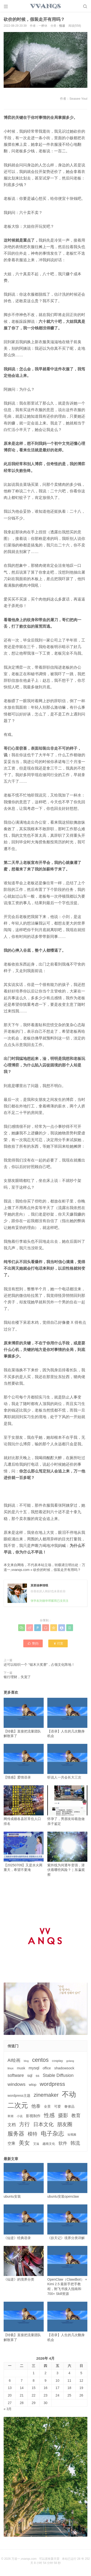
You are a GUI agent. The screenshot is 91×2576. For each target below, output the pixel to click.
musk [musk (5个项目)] (21, 2068)
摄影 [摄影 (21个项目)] (63, 2115)
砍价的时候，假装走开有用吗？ (57, 1570)
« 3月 (8, 2409)
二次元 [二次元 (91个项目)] (18, 2105)
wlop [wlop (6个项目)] (32, 2084)
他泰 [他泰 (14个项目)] (36, 2106)
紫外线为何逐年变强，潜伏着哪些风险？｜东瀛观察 (67, 1854)
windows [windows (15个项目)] (16, 2084)
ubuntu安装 (24, 2180)
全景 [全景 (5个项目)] (47, 2106)
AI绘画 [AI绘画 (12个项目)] (14, 2060)
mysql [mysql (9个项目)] (34, 2068)
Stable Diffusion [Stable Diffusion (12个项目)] (58, 2075)
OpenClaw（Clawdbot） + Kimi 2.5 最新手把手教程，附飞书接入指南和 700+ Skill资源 (67, 2271)
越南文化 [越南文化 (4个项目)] (48, 2143)
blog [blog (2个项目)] (26, 2060)
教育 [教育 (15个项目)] (76, 2115)
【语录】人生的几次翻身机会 (67, 1718)
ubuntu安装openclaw (67, 2180)
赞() (33, 1643)
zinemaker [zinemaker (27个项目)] (46, 2095)
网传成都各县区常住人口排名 (24, 1805)
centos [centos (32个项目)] (40, 2060)
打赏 (58, 1643)
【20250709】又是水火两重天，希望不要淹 (24, 1852)
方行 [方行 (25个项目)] (24, 2124)
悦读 (62, 25)
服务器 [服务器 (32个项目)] (16, 2133)
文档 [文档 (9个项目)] (12, 2124)
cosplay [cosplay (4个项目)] (57, 2061)
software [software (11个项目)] (16, 2075)
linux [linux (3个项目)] (11, 2068)
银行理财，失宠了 (17, 1677)
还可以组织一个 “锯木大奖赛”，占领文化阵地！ (39, 1664)
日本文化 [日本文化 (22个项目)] (43, 2124)
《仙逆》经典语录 (24, 2222)
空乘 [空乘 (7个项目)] (11, 2143)
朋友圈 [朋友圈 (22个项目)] (64, 2124)
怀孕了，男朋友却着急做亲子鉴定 (67, 1805)
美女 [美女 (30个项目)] (24, 2143)
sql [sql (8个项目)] (29, 2075)
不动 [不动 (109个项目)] (69, 2094)
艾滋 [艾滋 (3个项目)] (36, 2143)
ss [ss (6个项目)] (37, 2075)
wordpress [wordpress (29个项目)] (52, 2084)
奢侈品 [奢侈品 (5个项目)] (69, 2106)
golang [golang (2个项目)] (70, 2060)
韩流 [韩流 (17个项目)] (75, 2143)
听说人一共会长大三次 (67, 1761)
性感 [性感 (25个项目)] (49, 2115)
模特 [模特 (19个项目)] (32, 2134)
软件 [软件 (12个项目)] (62, 2143)
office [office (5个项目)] (47, 2068)
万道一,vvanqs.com (23, 2558)
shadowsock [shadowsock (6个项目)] (64, 2068)
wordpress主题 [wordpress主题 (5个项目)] (19, 2095)
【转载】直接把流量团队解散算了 (24, 1718)
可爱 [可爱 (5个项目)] (57, 2106)
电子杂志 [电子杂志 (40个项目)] (52, 2133)
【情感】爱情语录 (24, 1761)
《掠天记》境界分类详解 (67, 2222)
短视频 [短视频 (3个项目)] (71, 2134)
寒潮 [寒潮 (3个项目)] (10, 2116)
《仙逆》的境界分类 (24, 2263)
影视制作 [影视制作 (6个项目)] (33, 2116)
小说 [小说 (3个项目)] (20, 2116)
